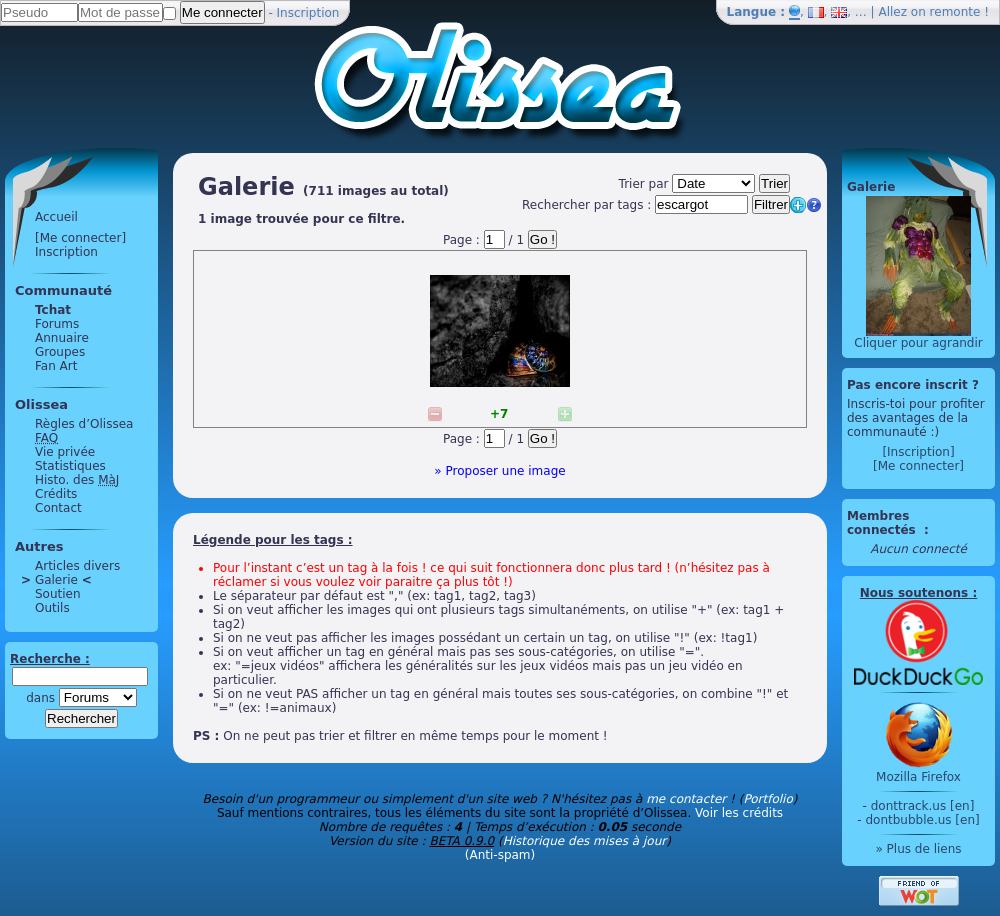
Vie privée (65, 452)
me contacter (686, 799)
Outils (52, 608)
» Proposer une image (499, 471)
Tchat (53, 310)
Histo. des (77, 480)
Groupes (60, 352)
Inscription (308, 13)
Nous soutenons (914, 593)
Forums (57, 324)
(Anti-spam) (500, 855)
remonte (955, 12)
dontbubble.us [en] (922, 820)
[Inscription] (918, 452)
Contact (58, 508)
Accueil (56, 217)
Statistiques (70, 466)
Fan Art (56, 366)
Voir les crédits (739, 813)
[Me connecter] (80, 238)
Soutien (58, 594)
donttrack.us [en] (923, 806)
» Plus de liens (918, 849)
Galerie (56, 580)
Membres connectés (883, 523)
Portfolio (767, 799)
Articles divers (77, 566)
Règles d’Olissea (84, 424)
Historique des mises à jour (585, 841)
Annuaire (62, 338)
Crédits (56, 494)
